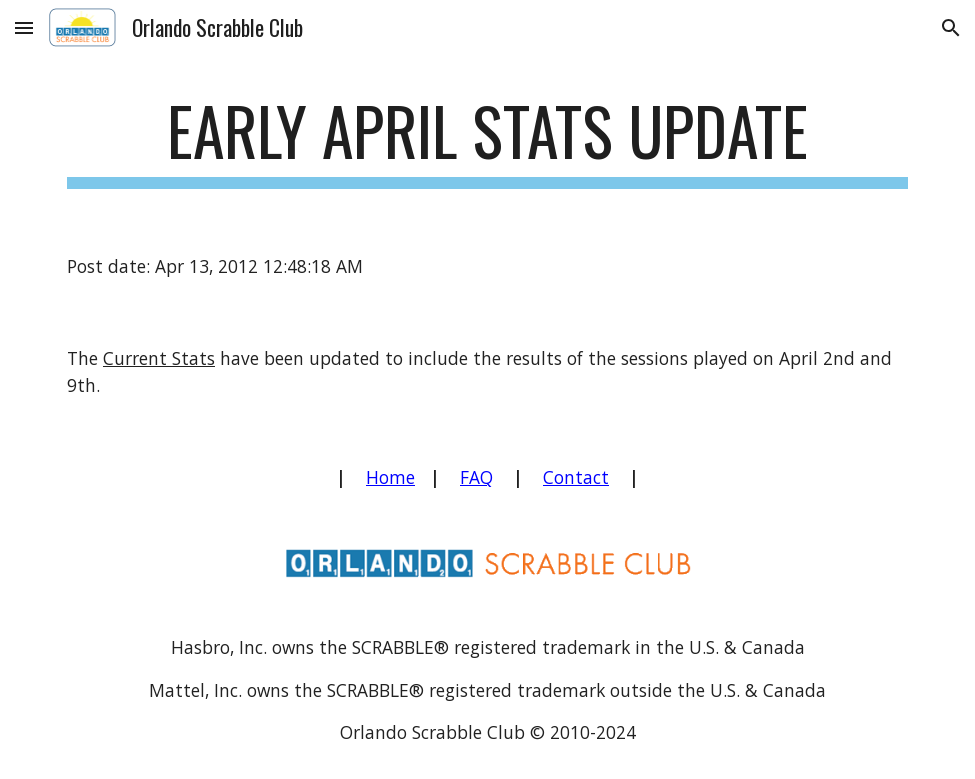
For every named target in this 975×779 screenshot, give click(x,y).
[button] (24, 27)
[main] (487, 140)
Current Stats (159, 358)
